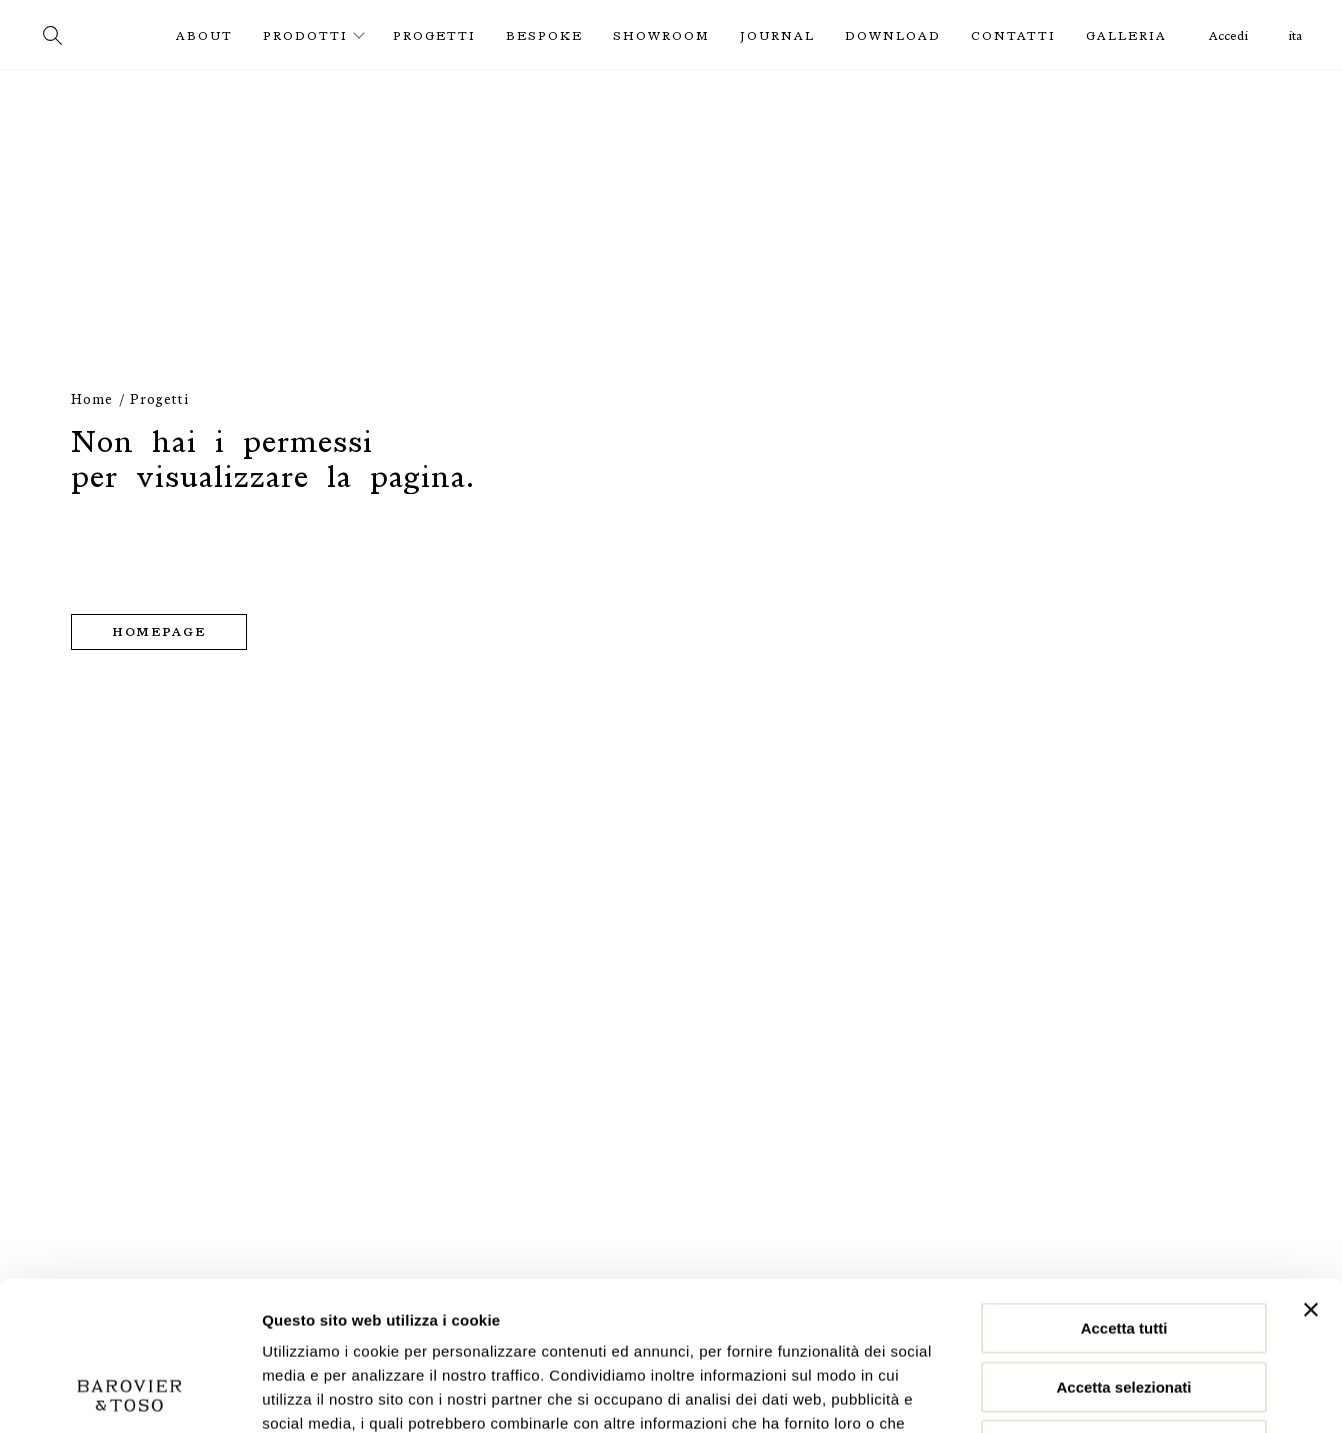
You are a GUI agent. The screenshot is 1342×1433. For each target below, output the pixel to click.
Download (893, 36)
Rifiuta (1124, 1305)
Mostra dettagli (1052, 1393)
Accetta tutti (1124, 1188)
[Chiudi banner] (1311, 1170)
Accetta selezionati (1123, 1247)
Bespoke (544, 36)
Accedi (1228, 36)
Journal (777, 36)
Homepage (159, 632)
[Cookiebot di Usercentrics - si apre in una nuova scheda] (129, 1394)
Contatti (1013, 36)
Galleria (1126, 36)
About (204, 36)
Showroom (661, 36)
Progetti (434, 36)
